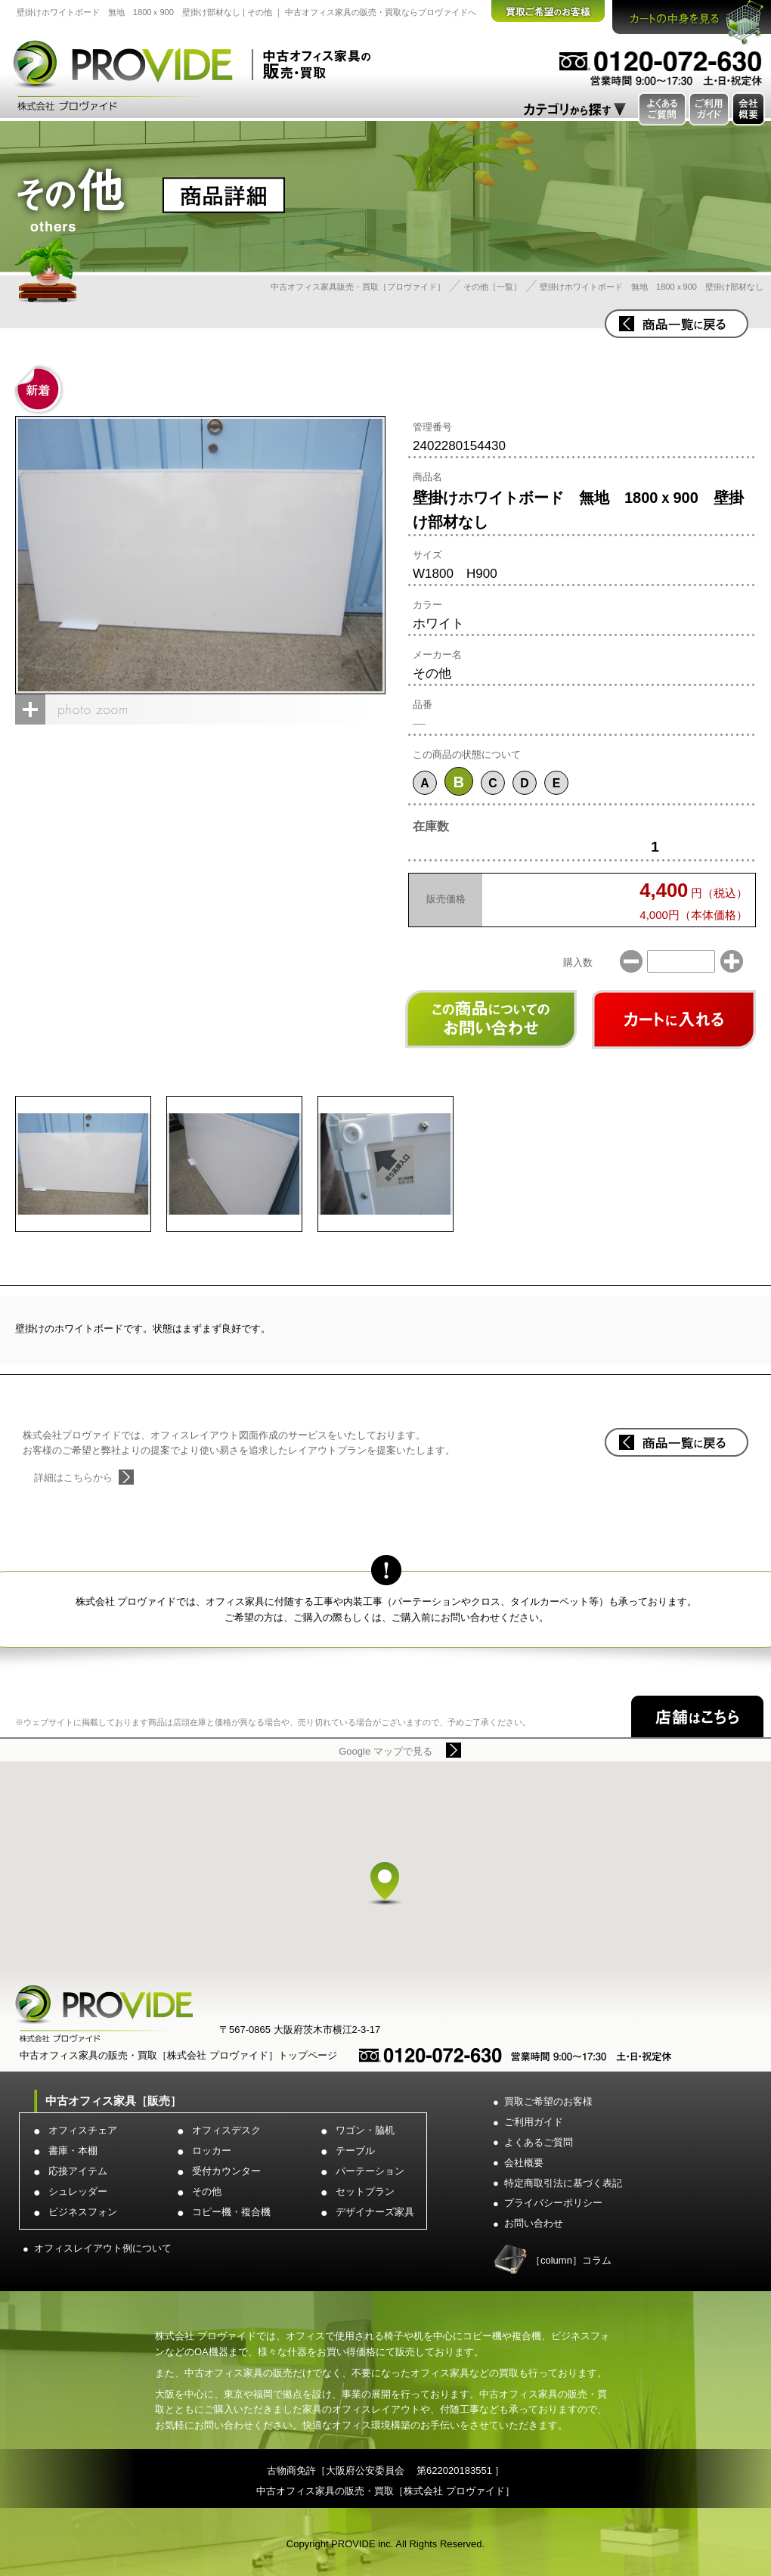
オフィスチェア (82, 2130)
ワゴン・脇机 (365, 2130)
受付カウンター (226, 2171)
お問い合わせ (533, 2223)
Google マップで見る (385, 1751)
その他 (206, 2191)
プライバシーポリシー (553, 2202)
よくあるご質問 (538, 2142)
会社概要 (523, 2162)
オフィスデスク (226, 2130)
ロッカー (211, 2150)
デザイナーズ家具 (375, 2212)
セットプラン (365, 2191)
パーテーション (370, 2171)
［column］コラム (571, 2260)
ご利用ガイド (533, 2122)
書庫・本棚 (73, 2150)
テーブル (355, 2150)
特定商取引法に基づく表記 (563, 2183)
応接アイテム (77, 2171)
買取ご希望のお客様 (548, 2101)
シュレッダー (77, 2191)
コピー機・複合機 (231, 2212)
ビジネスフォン (82, 2212)
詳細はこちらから (73, 1477)
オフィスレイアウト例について (103, 2248)
